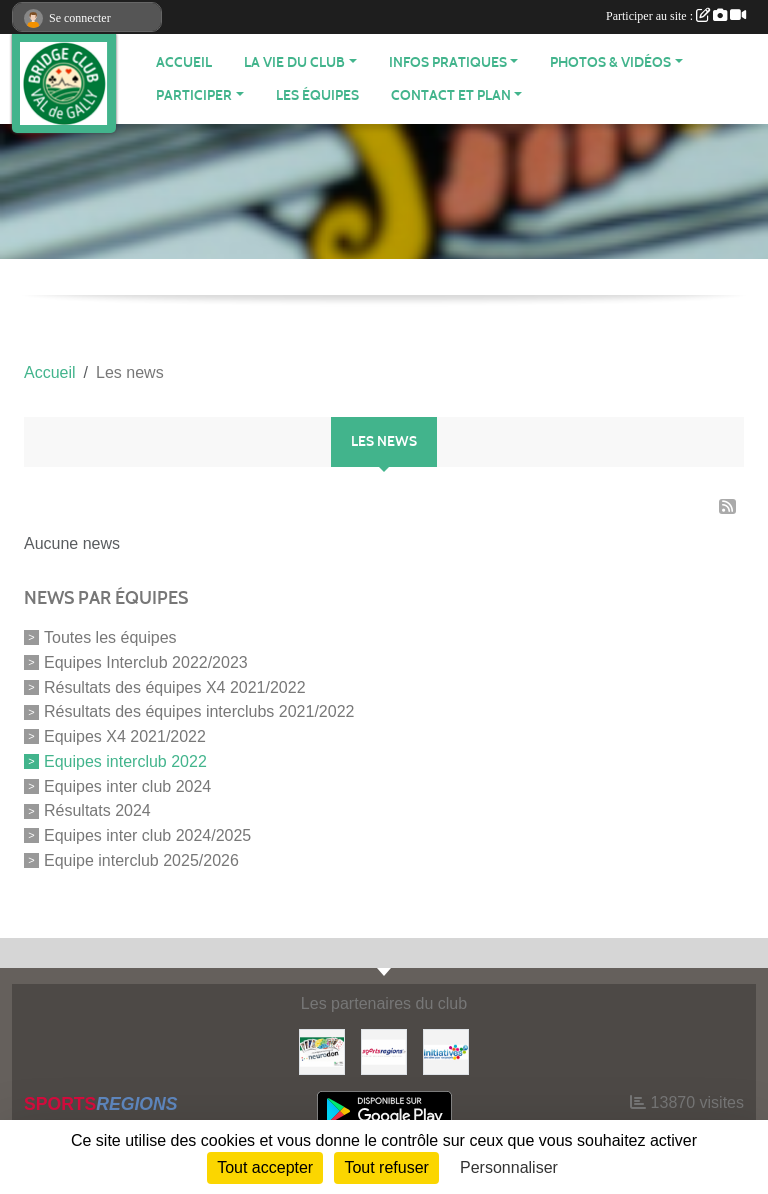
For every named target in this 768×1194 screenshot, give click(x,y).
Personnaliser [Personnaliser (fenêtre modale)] (509, 1167)
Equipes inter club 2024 (127, 785)
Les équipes (317, 95)
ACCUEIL (184, 62)
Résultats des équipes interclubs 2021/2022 (199, 711)
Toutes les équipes (110, 637)
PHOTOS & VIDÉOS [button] (610, 62)
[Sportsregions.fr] (384, 1050)
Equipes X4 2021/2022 (125, 736)
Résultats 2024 (97, 810)
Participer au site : (676, 16)
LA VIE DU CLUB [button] (294, 62)
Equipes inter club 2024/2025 (147, 835)
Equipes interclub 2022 (125, 761)
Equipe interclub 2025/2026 (141, 860)
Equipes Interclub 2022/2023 (146, 662)
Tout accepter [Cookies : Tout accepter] (265, 1167)
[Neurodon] (322, 1050)
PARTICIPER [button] (194, 95)
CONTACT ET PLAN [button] (451, 95)
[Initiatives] (446, 1050)
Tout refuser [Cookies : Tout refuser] (386, 1167)
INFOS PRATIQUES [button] (448, 62)
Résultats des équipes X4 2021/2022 (175, 686)
